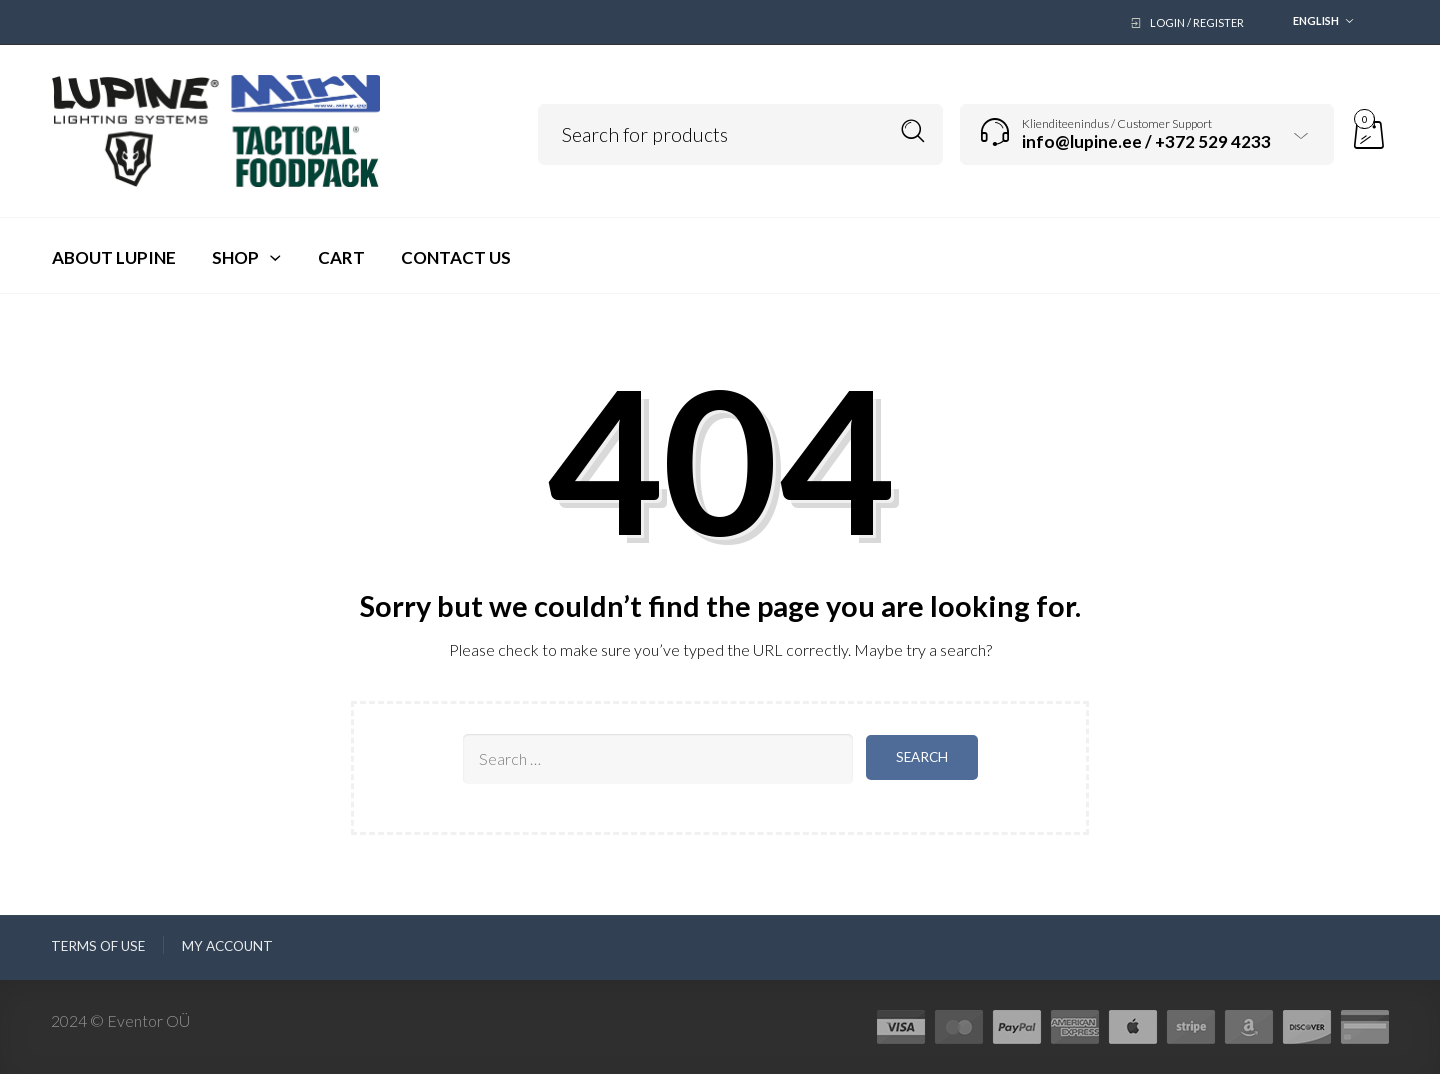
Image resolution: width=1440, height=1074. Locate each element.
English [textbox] (1316, 20)
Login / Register (1197, 22)
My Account (227, 946)
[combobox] (1318, 22)
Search (913, 131)
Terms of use (98, 946)
